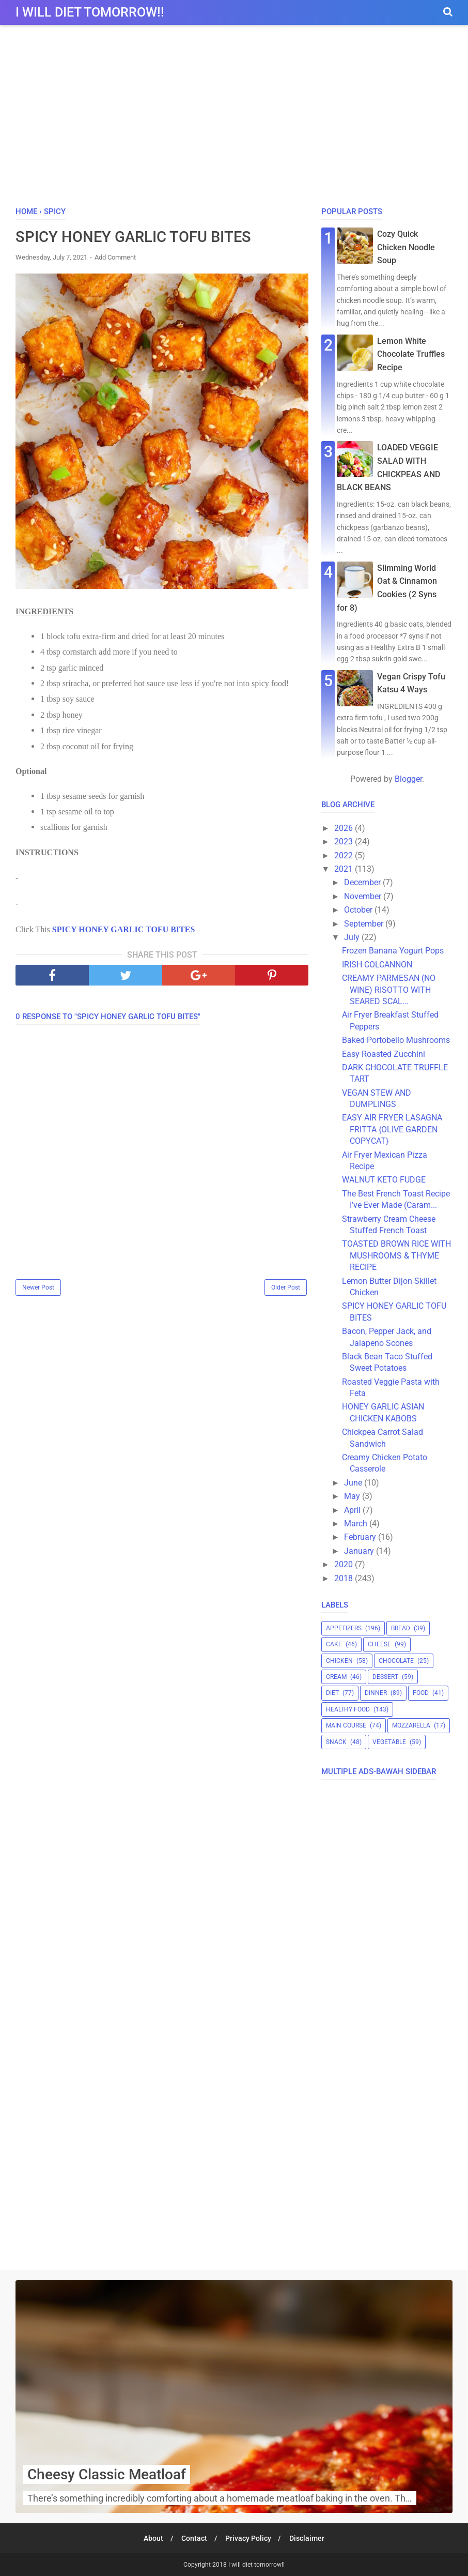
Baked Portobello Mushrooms (396, 1040)
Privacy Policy (249, 2538)
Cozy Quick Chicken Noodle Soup (406, 247)
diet (332, 1692)
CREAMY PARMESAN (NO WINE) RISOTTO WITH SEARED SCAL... (388, 989)
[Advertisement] (234, 118)
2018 (344, 1578)
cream (336, 1676)
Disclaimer (309, 2538)
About (151, 2538)
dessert (385, 1676)
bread (400, 1628)
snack (336, 1742)
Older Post (285, 1288)
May (353, 1496)
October (359, 910)
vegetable (389, 1742)
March (356, 1523)
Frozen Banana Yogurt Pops (393, 951)
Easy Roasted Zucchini (383, 1054)
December (363, 882)
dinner (376, 1692)
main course (346, 1725)
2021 (344, 869)
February (361, 1537)
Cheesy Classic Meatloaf (106, 2474)
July (353, 937)
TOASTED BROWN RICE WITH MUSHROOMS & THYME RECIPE (396, 1255)
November (363, 896)
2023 (344, 841)
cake (334, 1644)
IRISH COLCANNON (377, 964)
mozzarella (411, 1725)
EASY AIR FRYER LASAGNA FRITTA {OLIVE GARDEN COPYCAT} (392, 1129)
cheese (379, 1644)
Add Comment (115, 258)
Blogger (408, 779)
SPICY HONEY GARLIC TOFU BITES (123, 930)
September (364, 924)
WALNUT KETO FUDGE (384, 1180)
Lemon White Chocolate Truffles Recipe (411, 354)
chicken (339, 1660)
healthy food (348, 1709)
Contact (194, 2538)
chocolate (396, 1660)
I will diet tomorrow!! (89, 12)
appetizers (344, 1628)
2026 (344, 828)
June (354, 1483)
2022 (344, 855)
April (353, 1510)
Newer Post (38, 1288)
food (421, 1692)
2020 (344, 1564)
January (360, 1551)
